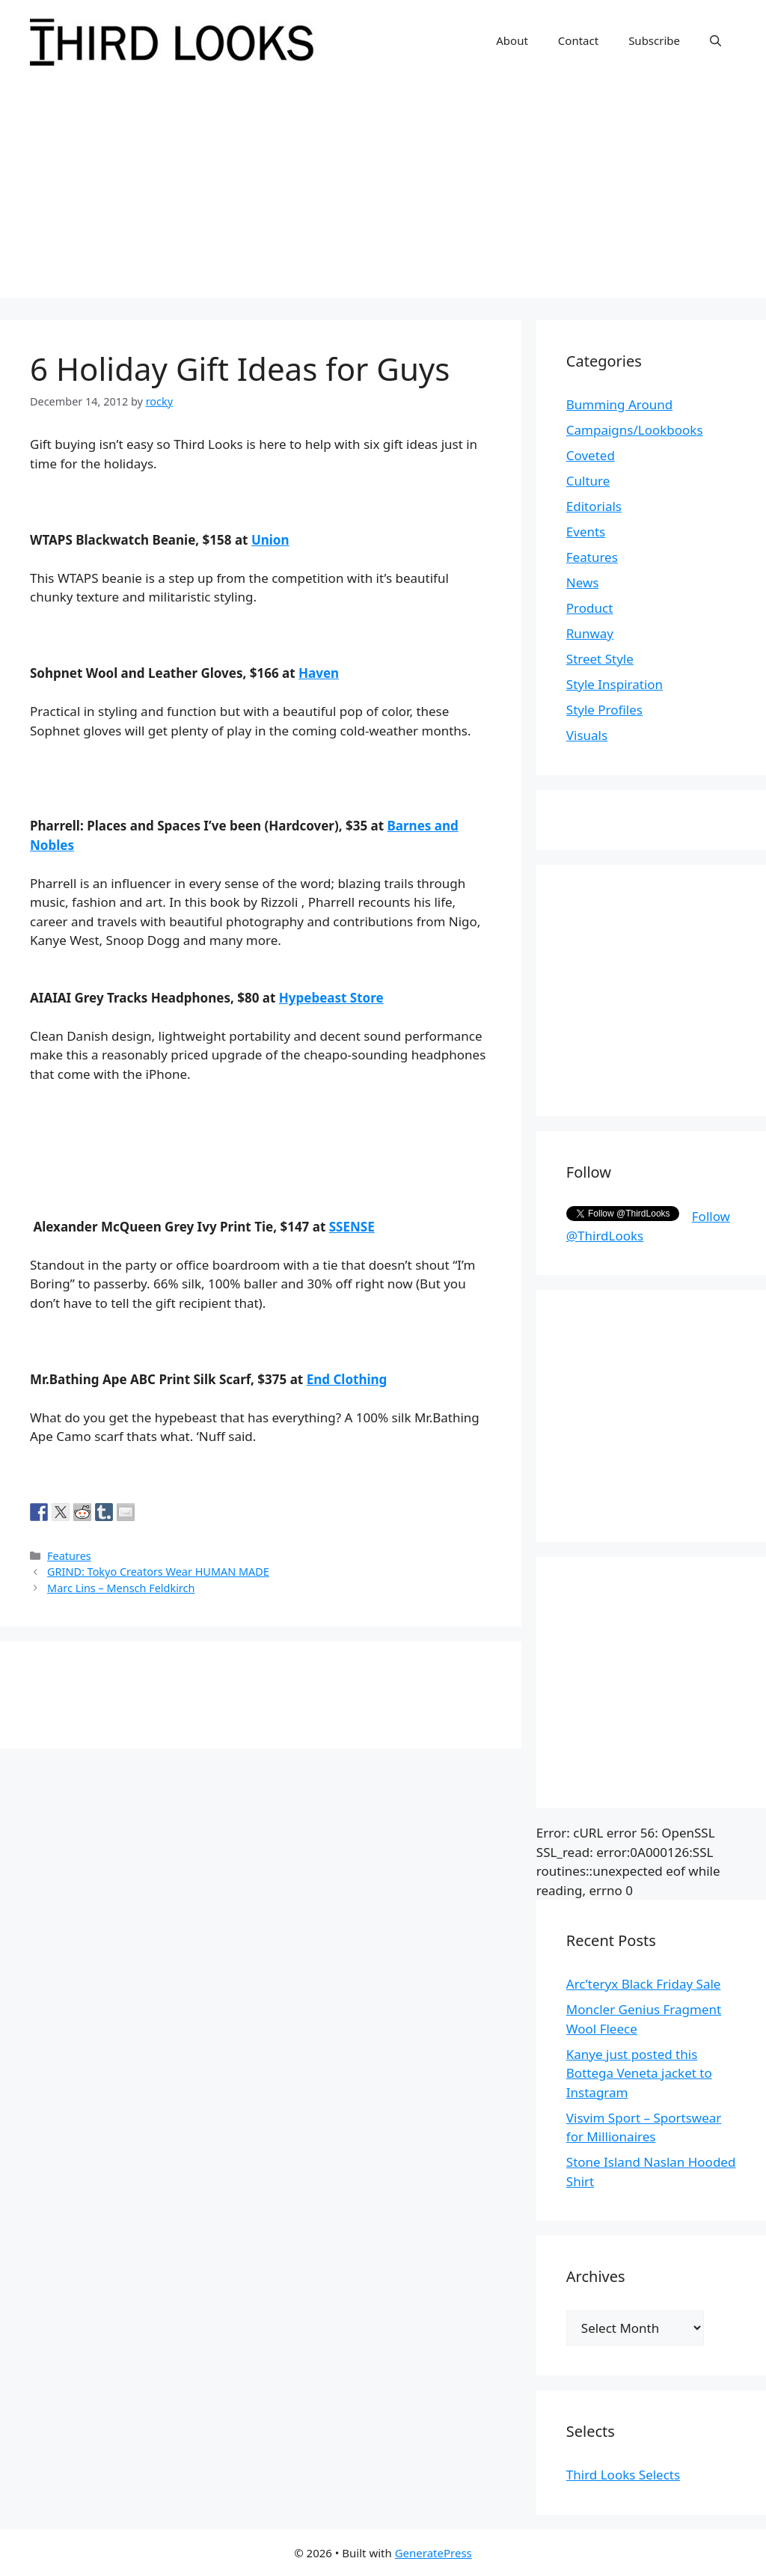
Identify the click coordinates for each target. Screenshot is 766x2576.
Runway (589, 633)
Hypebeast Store (331, 997)
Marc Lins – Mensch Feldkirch (120, 1588)
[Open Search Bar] (715, 40)
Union (270, 539)
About (512, 40)
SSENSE (352, 1226)
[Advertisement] (383, 193)
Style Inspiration (614, 684)
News (582, 582)
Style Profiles (604, 709)
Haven (318, 673)
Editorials (594, 506)
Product (589, 608)
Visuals (586, 735)
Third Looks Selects (623, 2474)
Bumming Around (619, 404)
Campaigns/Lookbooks (634, 429)
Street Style (600, 658)
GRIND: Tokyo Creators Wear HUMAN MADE (158, 1571)
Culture (588, 480)
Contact (578, 40)
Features (69, 1556)
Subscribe (654, 40)
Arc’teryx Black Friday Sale (643, 1983)
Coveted (590, 455)
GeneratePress (433, 2552)
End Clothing (347, 1379)
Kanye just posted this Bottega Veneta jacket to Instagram (639, 2073)
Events (585, 531)
